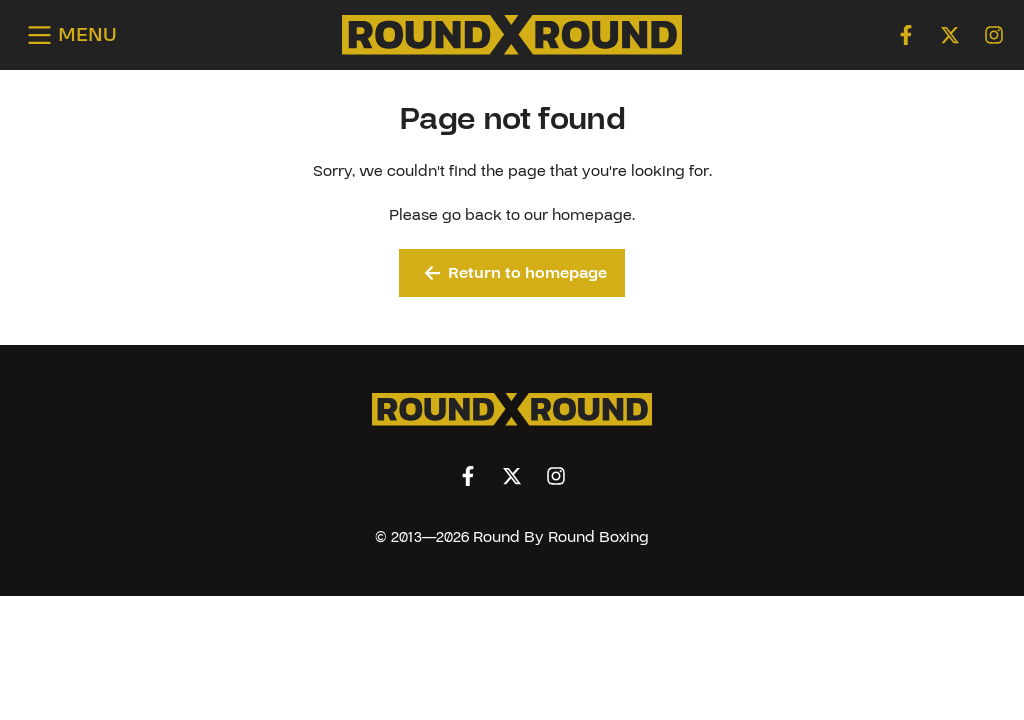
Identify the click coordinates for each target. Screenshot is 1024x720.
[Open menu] (68, 35)
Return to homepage (516, 273)
